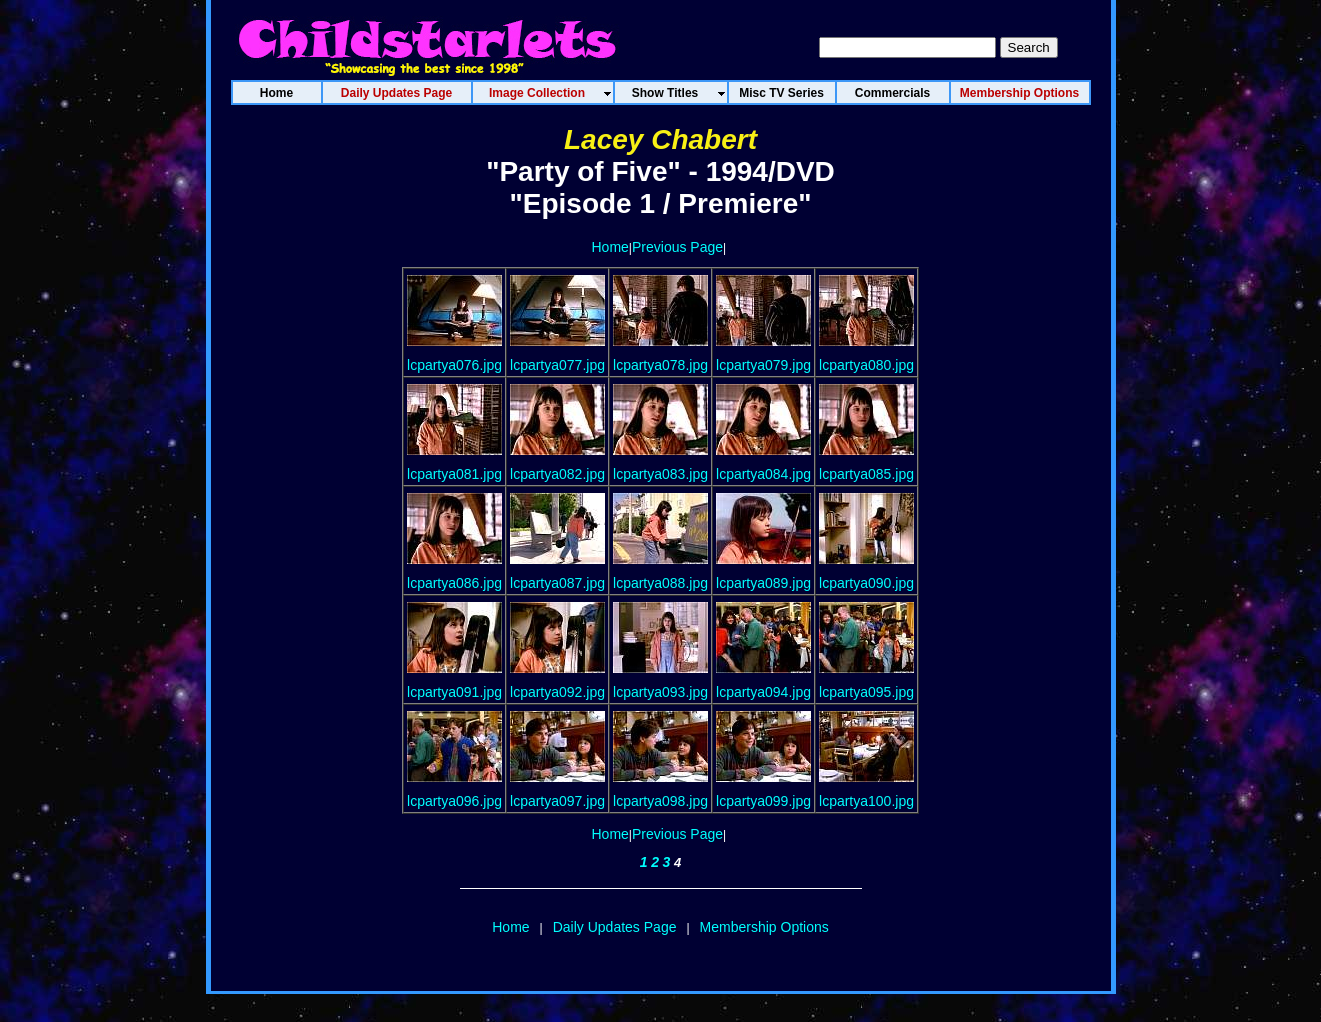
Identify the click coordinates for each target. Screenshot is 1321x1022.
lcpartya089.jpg (763, 583)
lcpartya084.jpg (763, 474)
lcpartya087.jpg (557, 583)
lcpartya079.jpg (763, 365)
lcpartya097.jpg (557, 801)
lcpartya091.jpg (454, 692)
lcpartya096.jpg (454, 801)
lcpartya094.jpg (763, 692)
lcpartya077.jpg (557, 365)
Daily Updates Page (615, 927)
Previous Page (677, 247)
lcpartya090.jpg (866, 583)
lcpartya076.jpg (454, 365)
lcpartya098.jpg (660, 801)
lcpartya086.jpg (454, 583)
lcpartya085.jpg (866, 474)
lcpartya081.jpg (454, 474)
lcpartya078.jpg (660, 365)
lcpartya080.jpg (866, 365)
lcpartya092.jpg (557, 692)
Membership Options (764, 927)
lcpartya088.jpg (660, 583)
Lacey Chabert (660, 139)
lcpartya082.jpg (557, 474)
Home (610, 247)
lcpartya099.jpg (763, 801)
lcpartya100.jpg (866, 801)
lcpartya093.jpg (660, 692)
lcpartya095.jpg (866, 692)
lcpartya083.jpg (660, 474)
